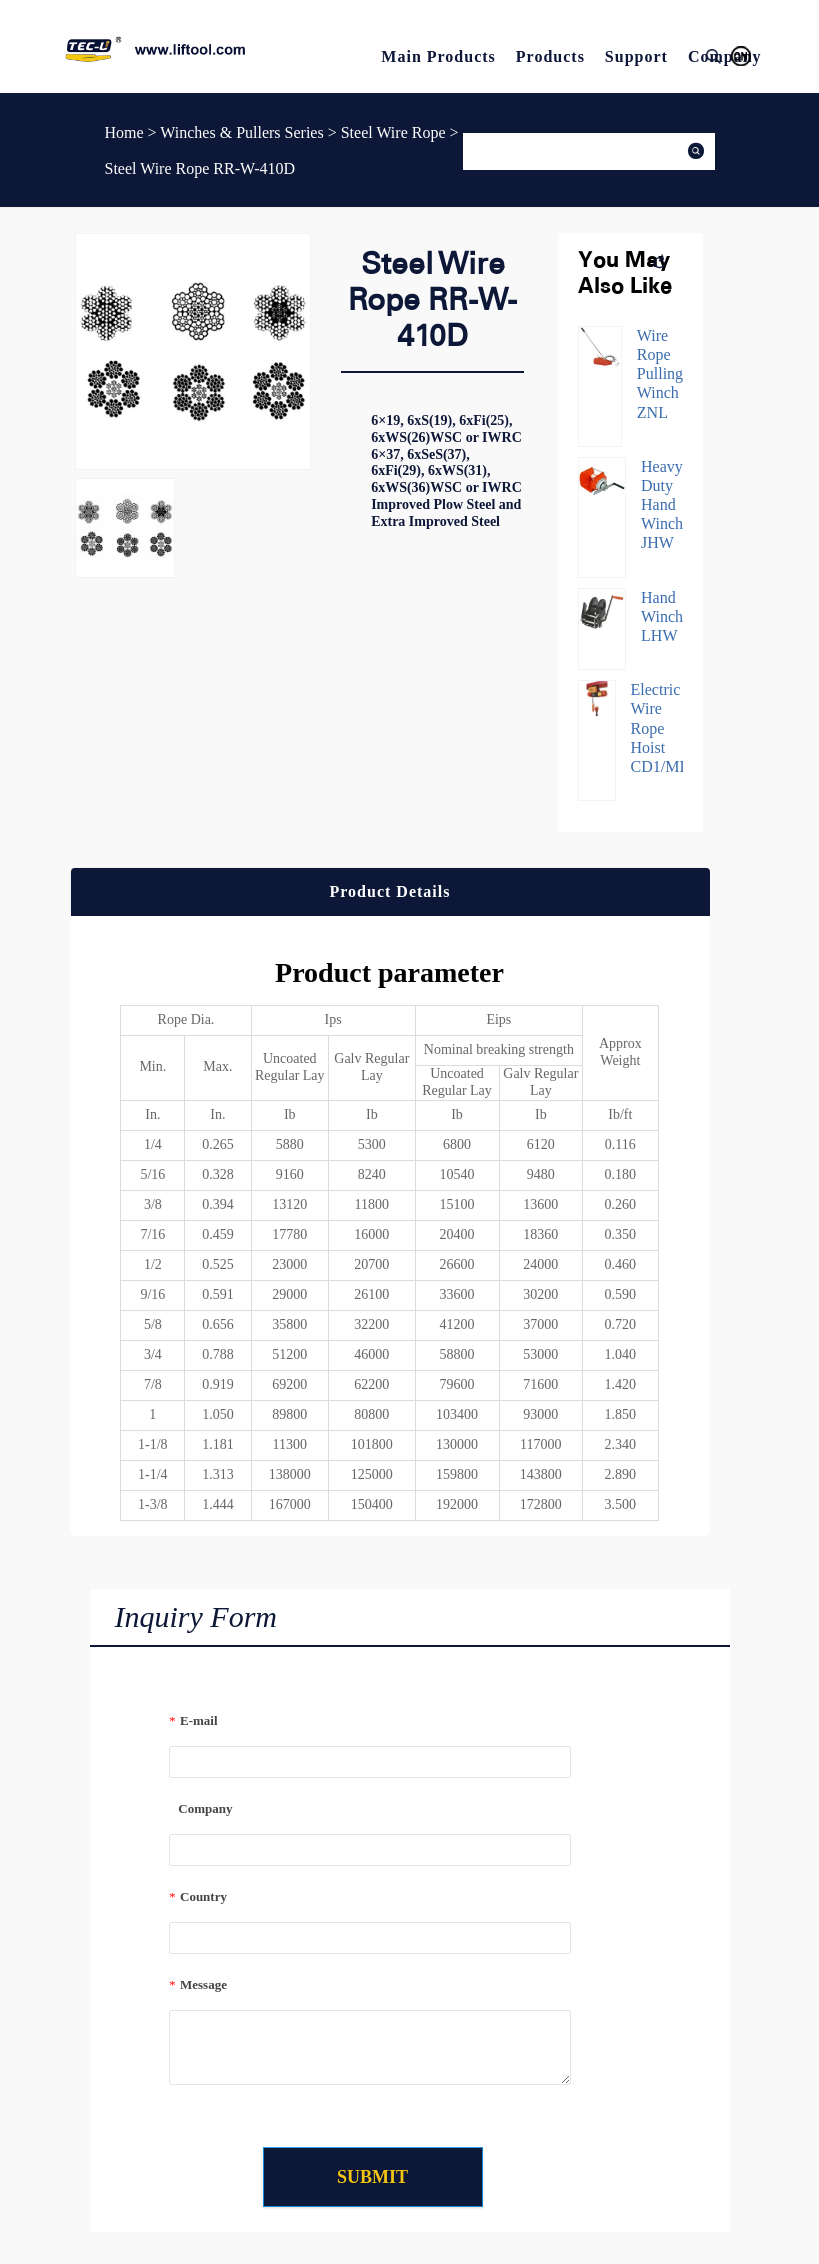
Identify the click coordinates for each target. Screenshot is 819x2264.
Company (201, 1808)
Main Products (438, 56)
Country (198, 1896)
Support (636, 56)
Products (550, 56)
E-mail (193, 1720)
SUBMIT (372, 2177)
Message (198, 1984)
